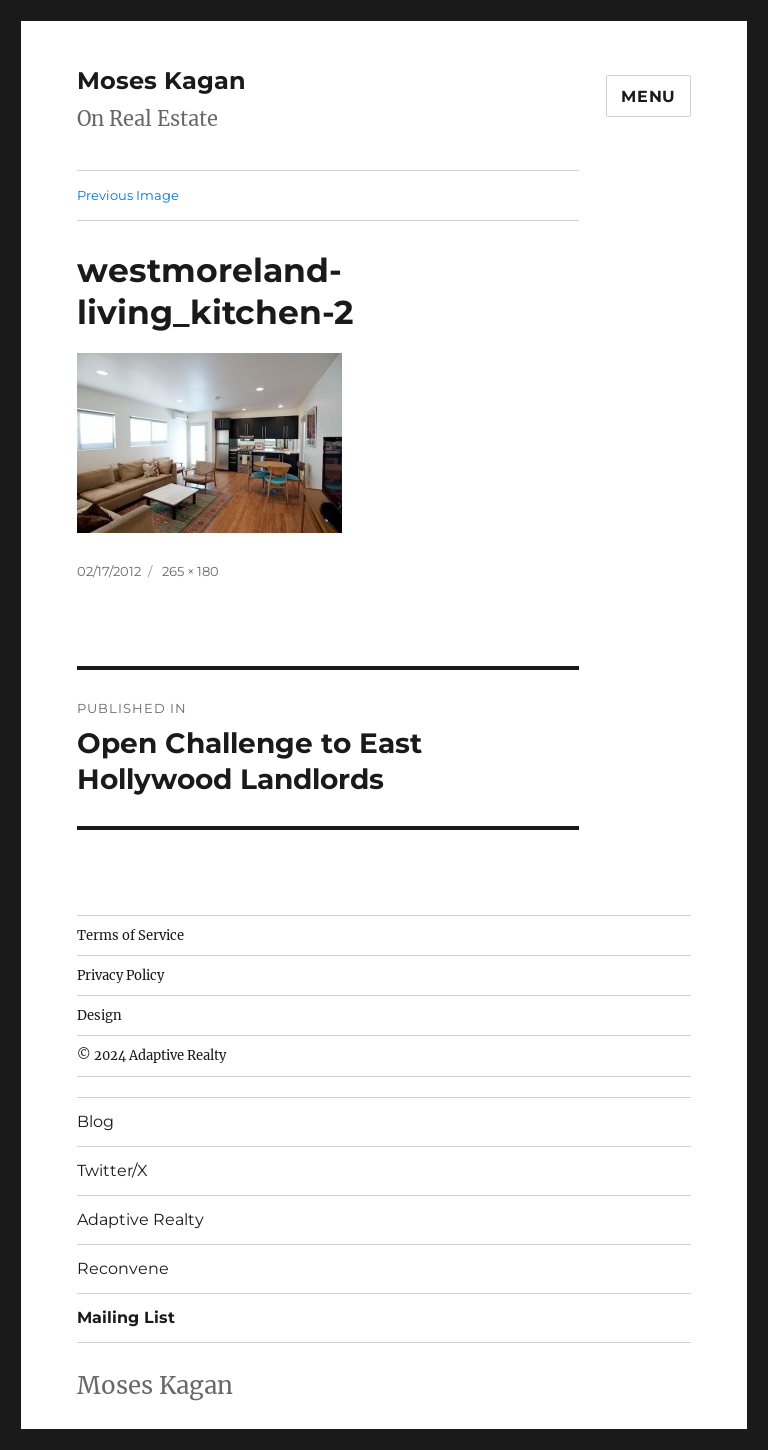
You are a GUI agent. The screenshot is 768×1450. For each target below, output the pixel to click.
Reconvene (123, 1268)
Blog (95, 1121)
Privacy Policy (120, 975)
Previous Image (128, 195)
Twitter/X (112, 1170)
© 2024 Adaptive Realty (151, 1055)
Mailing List (126, 1317)
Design (99, 1015)
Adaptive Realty (140, 1219)
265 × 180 (190, 571)
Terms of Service (130, 935)
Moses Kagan (161, 80)
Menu (648, 96)
